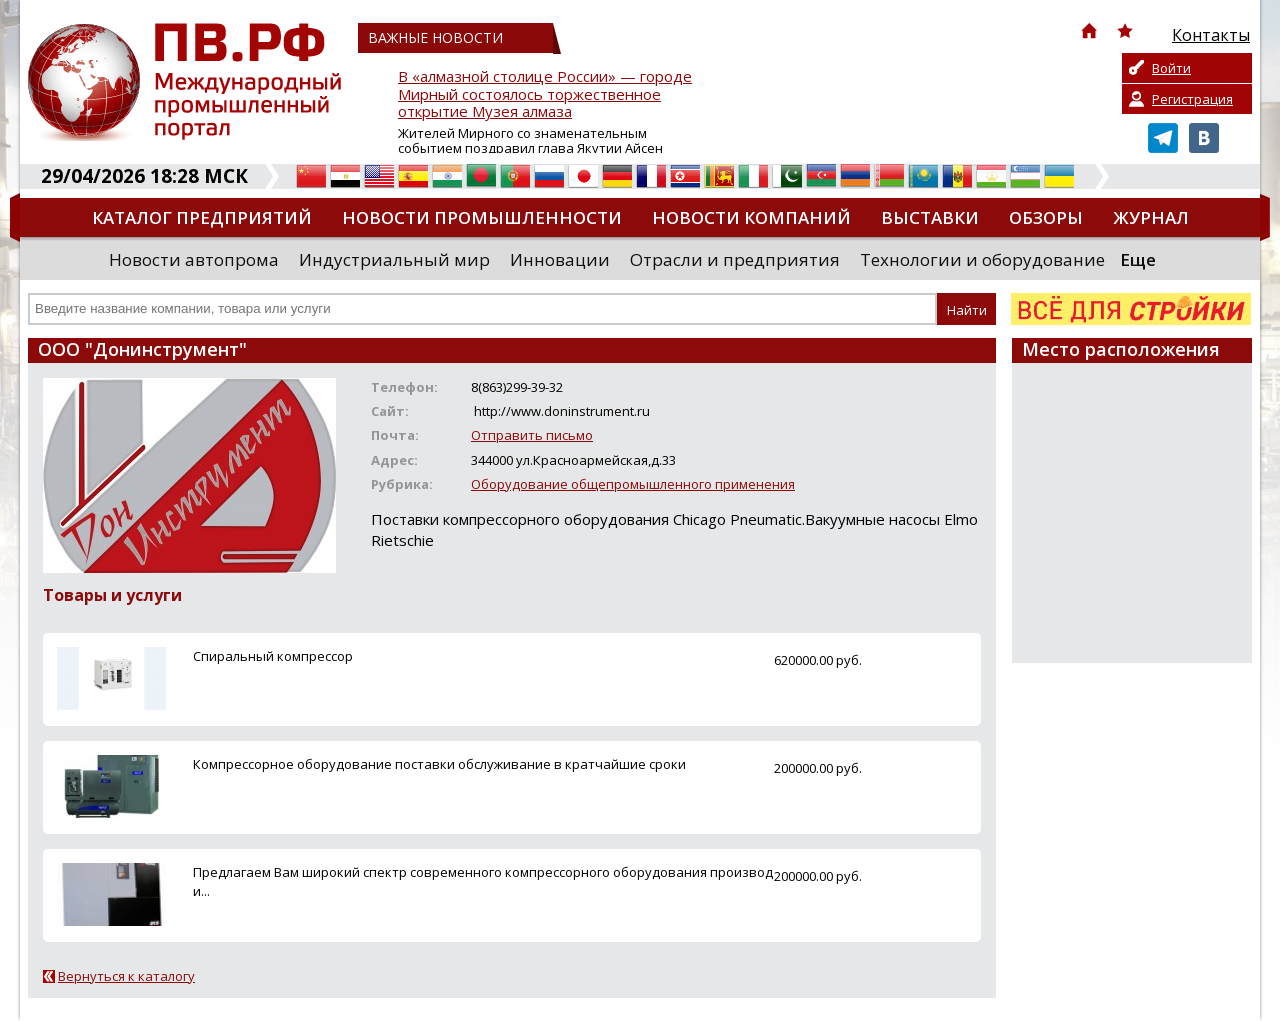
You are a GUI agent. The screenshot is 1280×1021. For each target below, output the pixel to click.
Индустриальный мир (394, 259)
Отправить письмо (532, 435)
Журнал (1151, 217)
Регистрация (1192, 99)
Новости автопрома (194, 259)
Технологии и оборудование (982, 259)
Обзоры (1046, 217)
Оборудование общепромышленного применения (633, 484)
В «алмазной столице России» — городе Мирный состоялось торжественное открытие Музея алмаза (545, 94)
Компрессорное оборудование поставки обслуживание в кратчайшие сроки (439, 764)
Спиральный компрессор (273, 656)
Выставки (930, 217)
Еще (1138, 259)
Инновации (560, 259)
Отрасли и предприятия (735, 259)
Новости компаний (751, 217)
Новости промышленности (482, 217)
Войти (1171, 68)
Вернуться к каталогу (126, 976)
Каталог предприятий (202, 217)
